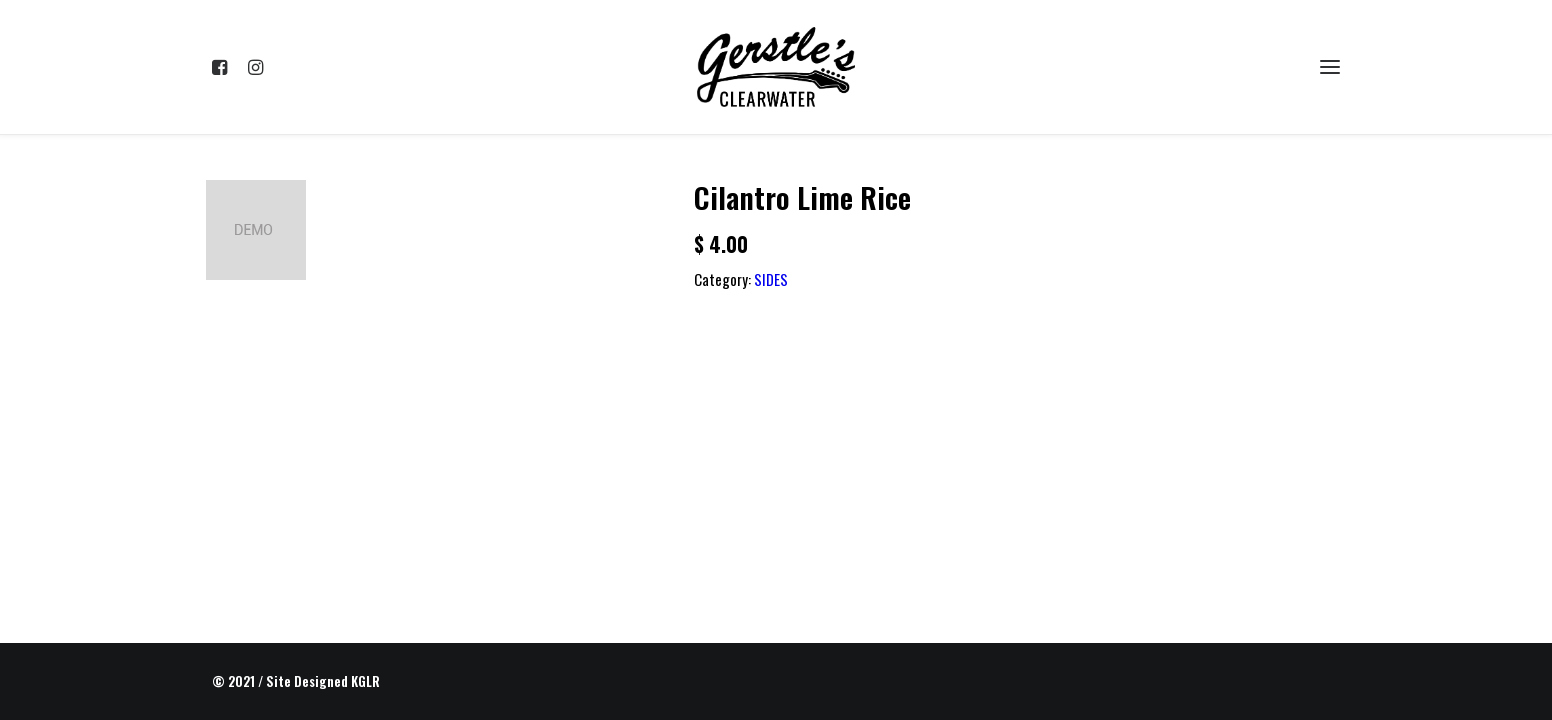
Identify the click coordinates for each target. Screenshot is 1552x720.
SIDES (771, 279)
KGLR (365, 681)
